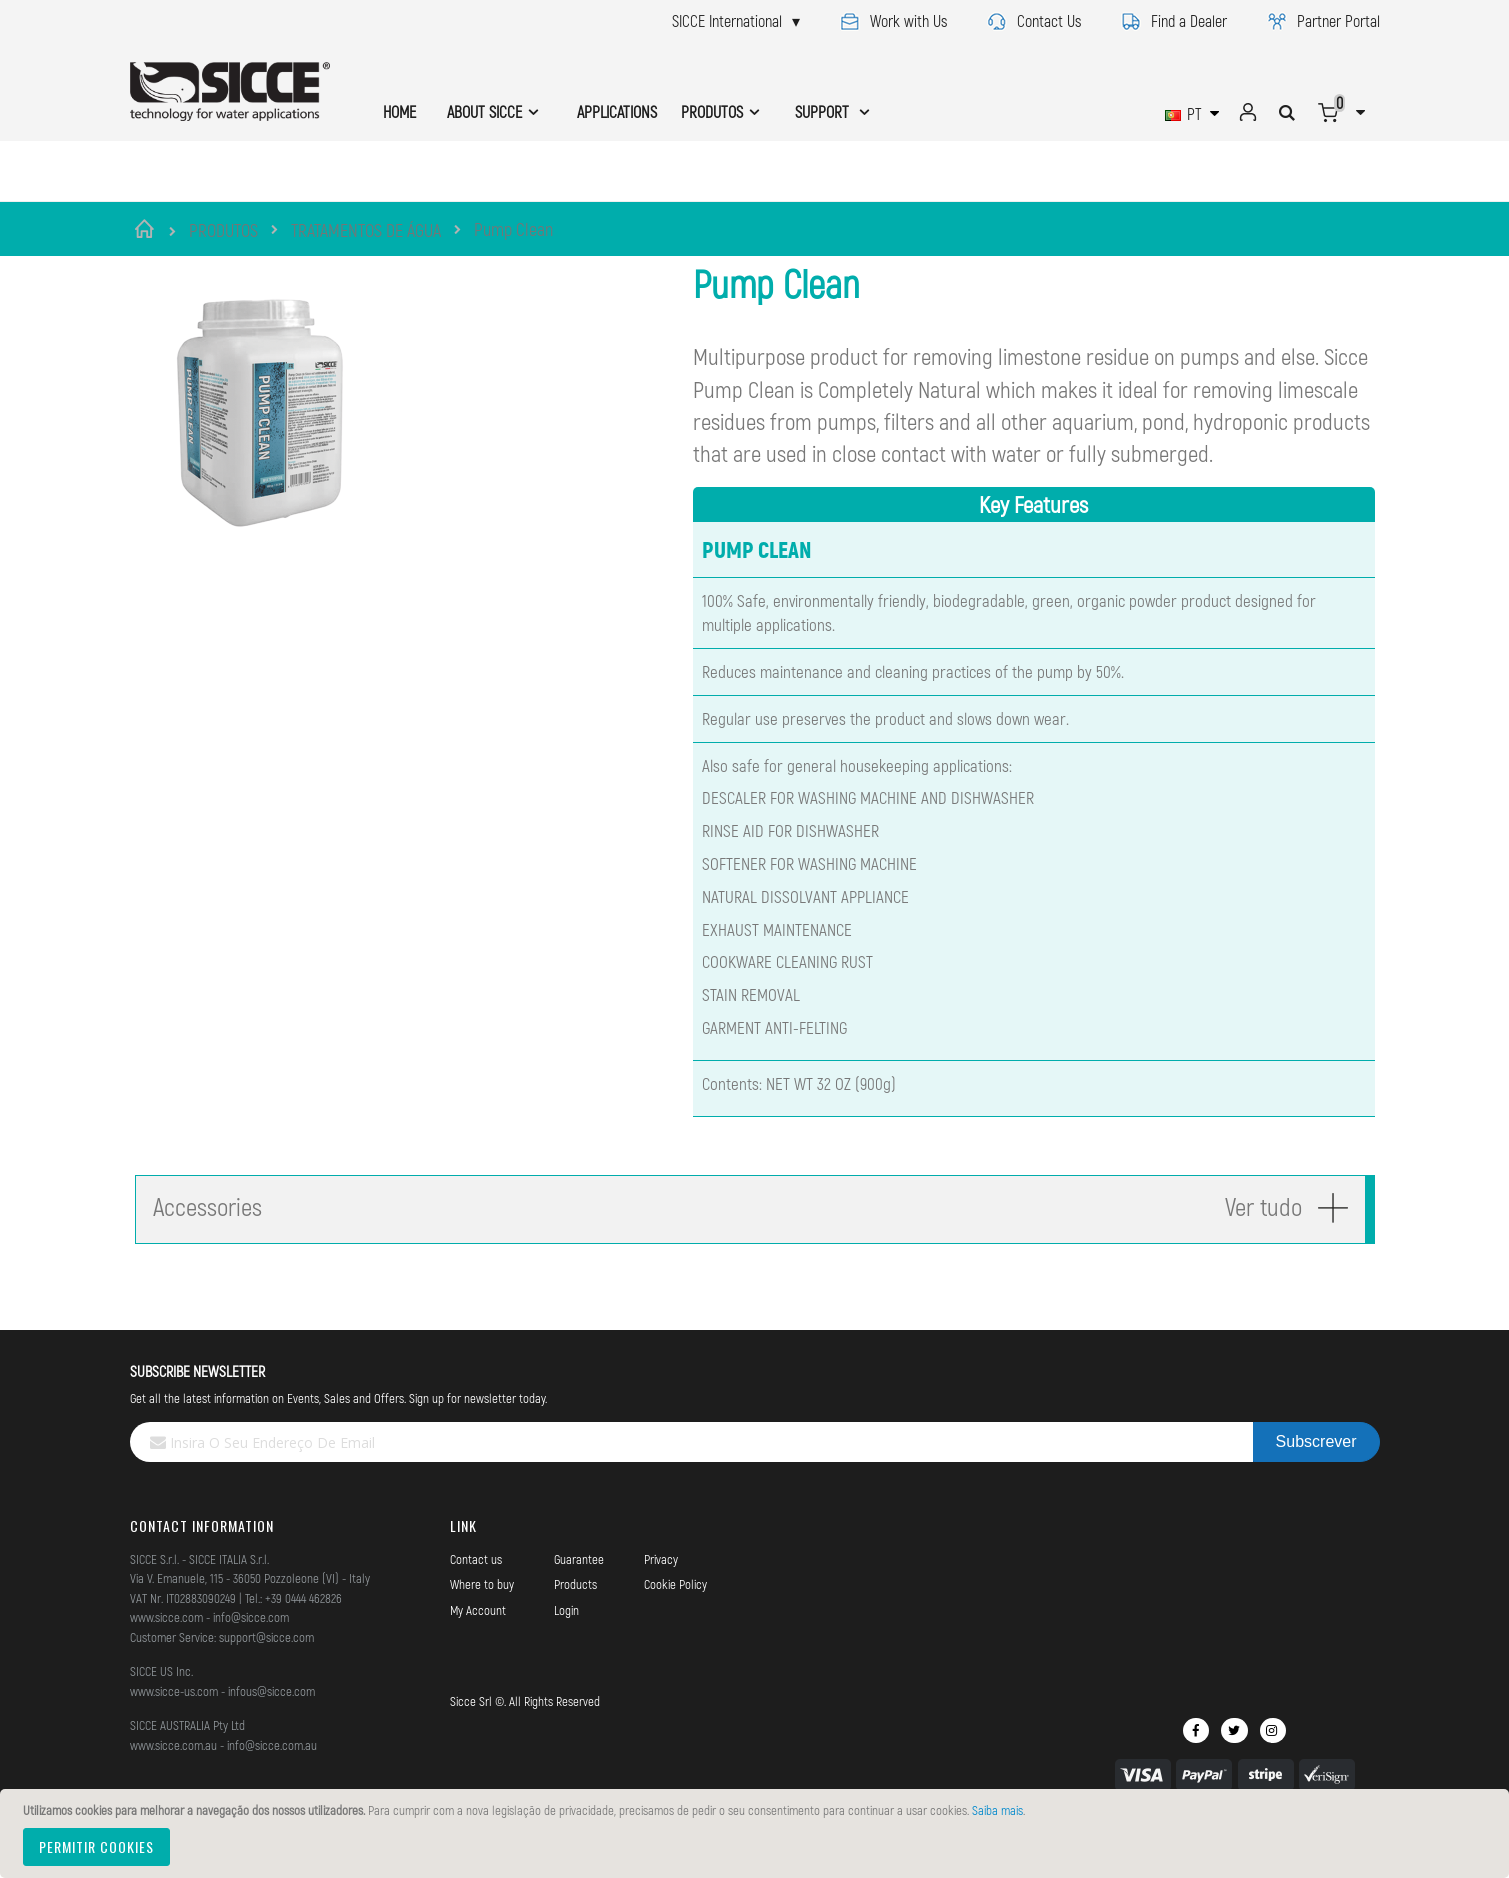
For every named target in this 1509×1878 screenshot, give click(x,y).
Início (147, 229)
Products (575, 1627)
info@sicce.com (251, 1660)
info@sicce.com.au (272, 1787)
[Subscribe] (1316, 1485)
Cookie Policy (675, 1627)
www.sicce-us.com (174, 1733)
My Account (478, 1652)
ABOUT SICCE (484, 111)
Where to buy (482, 1627)
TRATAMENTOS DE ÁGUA (366, 230)
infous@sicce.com (271, 1733)
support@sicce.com (266, 1679)
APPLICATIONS (617, 111)
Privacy (661, 1601)
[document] (757, 1833)
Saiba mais (997, 1810)
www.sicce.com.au (173, 1787)
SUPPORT (824, 111)
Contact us (476, 1601)
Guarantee (579, 1601)
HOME (399, 111)
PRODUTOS (223, 230)
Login (566, 1652)
